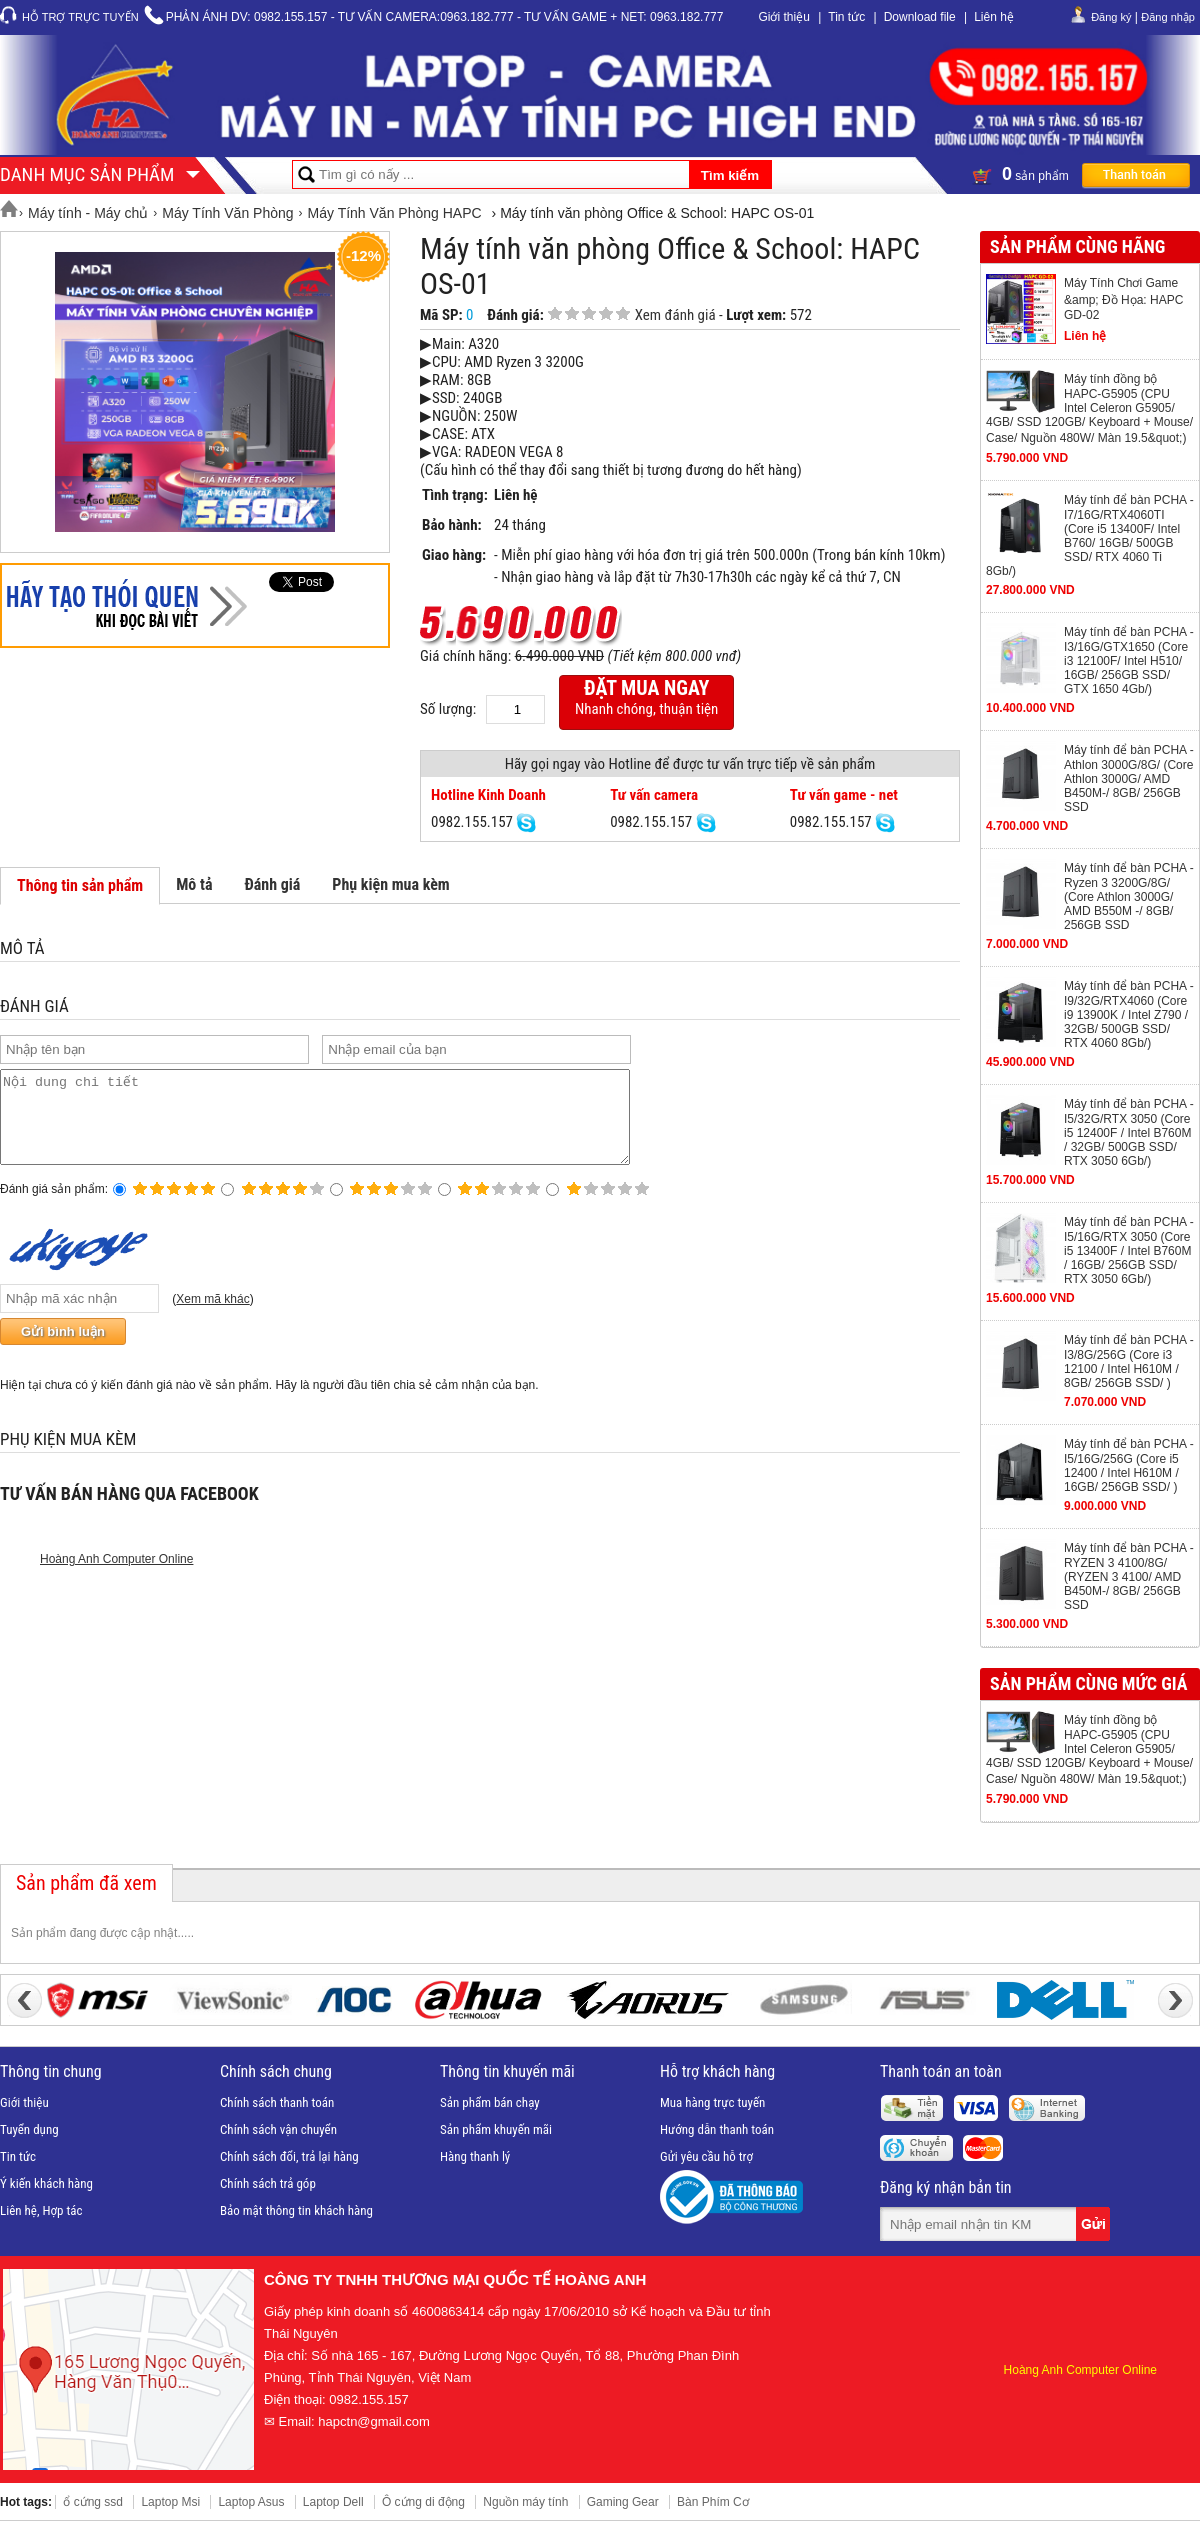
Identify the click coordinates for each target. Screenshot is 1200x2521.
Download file (920, 17)
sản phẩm (1081, 174)
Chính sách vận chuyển (278, 2129)
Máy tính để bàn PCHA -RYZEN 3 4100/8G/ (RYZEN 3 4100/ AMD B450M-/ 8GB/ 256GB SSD (1129, 1576)
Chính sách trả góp (268, 2183)
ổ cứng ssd (93, 2502)
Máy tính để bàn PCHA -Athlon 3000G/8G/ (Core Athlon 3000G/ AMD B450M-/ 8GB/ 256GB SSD (1129, 778)
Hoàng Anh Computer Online (116, 1577)
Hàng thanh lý (475, 2156)
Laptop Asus (251, 2502)
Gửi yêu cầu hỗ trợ (706, 2156)
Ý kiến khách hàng (46, 2183)
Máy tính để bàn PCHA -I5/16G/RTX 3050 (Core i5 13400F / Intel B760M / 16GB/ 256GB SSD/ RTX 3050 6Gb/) (1129, 1250)
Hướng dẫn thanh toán (717, 2129)
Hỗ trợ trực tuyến (80, 17)
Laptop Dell (333, 2502)
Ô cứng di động (423, 2502)
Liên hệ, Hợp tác (41, 2210)
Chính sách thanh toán (277, 2102)
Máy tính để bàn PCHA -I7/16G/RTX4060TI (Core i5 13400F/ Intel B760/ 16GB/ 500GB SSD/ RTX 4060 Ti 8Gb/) (1090, 535)
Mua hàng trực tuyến (712, 2102)
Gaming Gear (623, 2502)
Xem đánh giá (675, 315)
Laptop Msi (170, 2502)
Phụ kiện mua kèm (390, 884)
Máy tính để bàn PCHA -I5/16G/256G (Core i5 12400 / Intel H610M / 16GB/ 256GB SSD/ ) (1129, 1465)
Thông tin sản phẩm (80, 885)
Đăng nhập (1168, 17)
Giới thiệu (783, 17)
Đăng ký (1111, 17)
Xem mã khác (212, 1317)
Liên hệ (994, 17)
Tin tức (846, 17)
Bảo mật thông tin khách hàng (296, 2210)
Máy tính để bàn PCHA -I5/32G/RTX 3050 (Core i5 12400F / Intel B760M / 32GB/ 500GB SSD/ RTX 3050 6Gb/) (1129, 1132)
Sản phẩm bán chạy (490, 2102)
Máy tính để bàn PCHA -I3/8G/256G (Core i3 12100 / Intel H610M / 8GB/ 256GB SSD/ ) (1129, 1361)
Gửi (1095, 2224)
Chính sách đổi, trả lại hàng (289, 2156)
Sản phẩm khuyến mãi (496, 2129)
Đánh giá (272, 884)
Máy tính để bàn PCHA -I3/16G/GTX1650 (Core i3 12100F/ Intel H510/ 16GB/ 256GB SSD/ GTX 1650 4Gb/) (1129, 660)
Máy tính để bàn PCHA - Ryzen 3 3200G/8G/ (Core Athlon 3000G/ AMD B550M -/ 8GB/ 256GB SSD (1129, 896)
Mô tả (194, 884)
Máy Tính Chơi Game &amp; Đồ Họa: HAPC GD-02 (1123, 299)
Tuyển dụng (29, 2129)
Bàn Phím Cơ (713, 2502)
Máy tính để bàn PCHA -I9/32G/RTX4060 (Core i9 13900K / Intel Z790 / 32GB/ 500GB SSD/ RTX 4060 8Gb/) (1129, 1014)
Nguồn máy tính (525, 2502)
